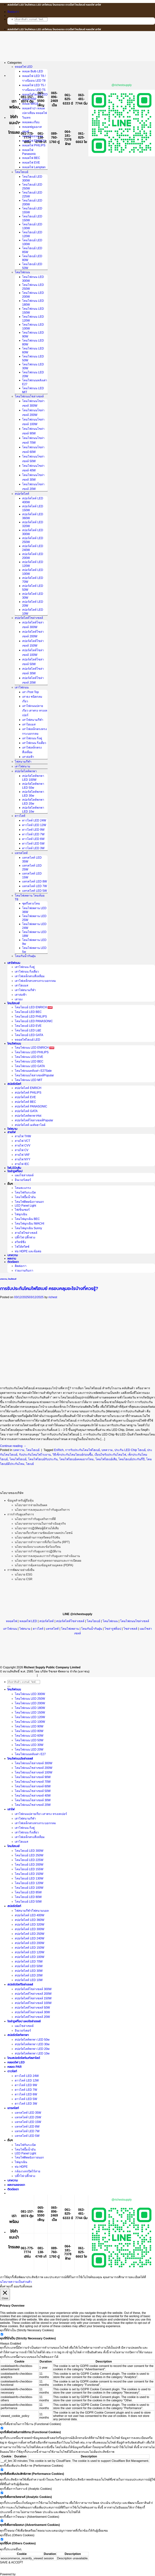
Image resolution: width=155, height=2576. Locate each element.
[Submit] (16, 23)
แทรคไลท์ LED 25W (28, 2117)
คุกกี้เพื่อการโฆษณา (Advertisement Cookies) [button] (29, 2516)
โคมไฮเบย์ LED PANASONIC (34, 1021)
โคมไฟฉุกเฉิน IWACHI (29, 1223)
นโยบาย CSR (23, 1579)
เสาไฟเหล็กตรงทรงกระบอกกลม (35, 980)
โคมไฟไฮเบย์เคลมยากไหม (76, 1459)
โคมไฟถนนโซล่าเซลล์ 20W (33, 1804)
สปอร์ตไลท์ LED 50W (29, 1966)
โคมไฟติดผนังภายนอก (29, 1201)
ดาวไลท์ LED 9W (33, 829)
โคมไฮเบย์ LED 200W (29, 1864)
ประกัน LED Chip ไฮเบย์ (129, 1450)
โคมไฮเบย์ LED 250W (29, 1855)
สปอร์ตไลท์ (22, 493)
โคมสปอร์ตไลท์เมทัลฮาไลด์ (23, 2057)
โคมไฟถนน (22, 272)
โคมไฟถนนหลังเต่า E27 (30, 1070)
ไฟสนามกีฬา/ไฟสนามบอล (32, 1910)
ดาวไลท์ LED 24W (34, 820)
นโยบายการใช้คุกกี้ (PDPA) (49, 1676)
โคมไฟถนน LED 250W (30, 1698)
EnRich (59, 1450)
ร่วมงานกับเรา (24, 1270)
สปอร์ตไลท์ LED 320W (29, 1924)
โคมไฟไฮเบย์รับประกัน (43, 1459)
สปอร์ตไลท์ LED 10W (29, 1980)
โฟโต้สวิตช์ (22, 1246)
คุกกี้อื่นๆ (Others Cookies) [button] (17, 2535)
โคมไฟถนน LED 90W (29, 1726)
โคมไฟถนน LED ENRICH (32, 1047)
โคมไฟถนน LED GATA (30, 1066)
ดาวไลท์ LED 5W (33, 843)
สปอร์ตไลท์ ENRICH (28, 1087)
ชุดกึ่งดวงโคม (31, 903)
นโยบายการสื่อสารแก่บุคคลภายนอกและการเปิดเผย (48, 1560)
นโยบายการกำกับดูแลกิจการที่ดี (35, 1519)
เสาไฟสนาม (22, 766)
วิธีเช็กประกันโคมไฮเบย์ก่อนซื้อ (72, 1454)
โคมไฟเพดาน (70, 1628)
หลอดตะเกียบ (30, 122)
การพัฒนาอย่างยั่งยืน (20, 1569)
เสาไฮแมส (29, 724)
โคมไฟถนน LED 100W (30, 1721)
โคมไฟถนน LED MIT (28, 1080)
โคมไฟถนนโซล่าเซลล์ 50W (33, 1791)
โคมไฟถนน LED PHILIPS (32, 1052)
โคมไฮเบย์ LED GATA (29, 1035)
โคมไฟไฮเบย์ (17, 1459)
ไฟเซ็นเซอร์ (22, 1209)
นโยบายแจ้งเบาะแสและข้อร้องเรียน (38, 1546)
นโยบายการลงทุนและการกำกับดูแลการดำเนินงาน (47, 1556)
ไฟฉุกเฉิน (21, 1214)
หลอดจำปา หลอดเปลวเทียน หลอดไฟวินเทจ (34, 113)
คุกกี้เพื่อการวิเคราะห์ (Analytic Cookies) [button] (26, 2488)
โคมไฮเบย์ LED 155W (29, 1869)
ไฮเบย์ (30, 1463)
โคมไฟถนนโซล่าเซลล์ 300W (33, 1763)
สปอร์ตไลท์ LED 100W (29, 1956)
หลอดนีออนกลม (32, 136)
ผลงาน (11, 1258)
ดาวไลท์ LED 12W (34, 825)
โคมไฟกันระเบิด (25, 1192)
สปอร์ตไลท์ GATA (26, 1111)
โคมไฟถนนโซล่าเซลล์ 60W (33, 1786)
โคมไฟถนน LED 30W (29, 1744)
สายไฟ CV (21, 1150)
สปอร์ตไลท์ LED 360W (29, 1919)
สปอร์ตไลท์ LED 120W (29, 1952)
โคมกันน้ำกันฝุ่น (25, 956)
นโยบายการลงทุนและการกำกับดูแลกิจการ (42, 1509)
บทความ (12, 1255)
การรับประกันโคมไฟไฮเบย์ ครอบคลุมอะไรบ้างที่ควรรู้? (49, 1288)
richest (52, 1297)
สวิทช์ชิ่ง (20, 1242)
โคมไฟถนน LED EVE (29, 1056)
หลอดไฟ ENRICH (33, 140)
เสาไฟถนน (22, 687)
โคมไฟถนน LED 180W (30, 1707)
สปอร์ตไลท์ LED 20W (29, 1975)
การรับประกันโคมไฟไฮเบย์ (82, 1450)
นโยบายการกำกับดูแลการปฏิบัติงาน (38, 1551)
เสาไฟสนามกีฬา (32, 719)
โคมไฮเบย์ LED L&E (28, 1030)
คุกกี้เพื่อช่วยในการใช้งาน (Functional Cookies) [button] (30, 2424)
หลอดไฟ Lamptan (34, 167)
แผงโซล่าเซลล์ (24, 1175)
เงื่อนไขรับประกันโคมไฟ (110, 1454)
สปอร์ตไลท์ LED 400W (29, 1915)
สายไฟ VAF (22, 1154)
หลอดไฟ (11, 1621)
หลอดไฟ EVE (31, 162)
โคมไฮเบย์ (21, 172)
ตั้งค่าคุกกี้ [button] (6, 2286)
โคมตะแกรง (23, 1187)
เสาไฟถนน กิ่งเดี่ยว (34, 742)
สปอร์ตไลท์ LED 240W (29, 1938)
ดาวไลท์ (20, 815)
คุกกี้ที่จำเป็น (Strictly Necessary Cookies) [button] (27, 2330)
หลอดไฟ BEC (31, 157)
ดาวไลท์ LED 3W (33, 848)
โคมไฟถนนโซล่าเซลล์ (29, 396)
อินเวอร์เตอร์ (23, 1179)
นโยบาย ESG (23, 1574)
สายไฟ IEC (22, 1164)
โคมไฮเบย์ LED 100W (29, 1887)
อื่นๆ (10, 1183)
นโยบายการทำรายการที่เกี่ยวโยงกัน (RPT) (42, 1542)
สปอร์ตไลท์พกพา (26, 771)
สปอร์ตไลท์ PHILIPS (28, 1092)
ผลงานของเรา (16, 2184)
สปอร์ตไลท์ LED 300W (29, 1929)
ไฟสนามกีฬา (23, 761)
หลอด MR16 (30, 103)
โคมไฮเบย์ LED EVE (28, 1025)
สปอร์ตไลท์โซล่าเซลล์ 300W (33, 1989)
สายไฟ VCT (22, 1140)
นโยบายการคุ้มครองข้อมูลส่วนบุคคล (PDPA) (44, 1565)
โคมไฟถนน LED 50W (29, 1740)
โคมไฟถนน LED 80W (29, 1731)
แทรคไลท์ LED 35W (28, 2112)
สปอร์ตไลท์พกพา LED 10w (32, 2053)
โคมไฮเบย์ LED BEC (28, 1011)
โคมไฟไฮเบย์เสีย (106, 1459)
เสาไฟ (11, 1809)
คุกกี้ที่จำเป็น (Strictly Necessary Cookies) (28, 2338)
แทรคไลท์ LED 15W (28, 2121)
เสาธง (19, 999)
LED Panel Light (25, 1205)
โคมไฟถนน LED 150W (30, 1712)
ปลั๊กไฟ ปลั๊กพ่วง (25, 1237)
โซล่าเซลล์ (130, 1628)
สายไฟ (11, 1132)
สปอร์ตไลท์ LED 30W (29, 1970)
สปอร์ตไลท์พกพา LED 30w (32, 2044)
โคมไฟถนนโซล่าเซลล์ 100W (33, 1772)
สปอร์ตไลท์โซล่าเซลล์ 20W (32, 2016)
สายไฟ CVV (22, 1145)
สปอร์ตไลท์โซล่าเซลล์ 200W (33, 1993)
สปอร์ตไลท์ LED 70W (29, 1961)
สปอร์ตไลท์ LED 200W (29, 1943)
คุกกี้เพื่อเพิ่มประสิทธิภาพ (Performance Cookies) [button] (31, 2465)
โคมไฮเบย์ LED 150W (29, 1873)
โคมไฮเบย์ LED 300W (29, 1850)
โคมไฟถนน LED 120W (30, 1717)
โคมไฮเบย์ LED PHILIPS (31, 1016)
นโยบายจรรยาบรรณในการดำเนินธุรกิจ (40, 1523)
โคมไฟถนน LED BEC (29, 1061)
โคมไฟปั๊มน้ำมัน (25, 1197)
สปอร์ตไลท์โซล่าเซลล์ (29, 617)
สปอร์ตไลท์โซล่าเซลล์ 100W (33, 2003)
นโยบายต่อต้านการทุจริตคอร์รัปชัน (37, 1537)
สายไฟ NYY (22, 1159)
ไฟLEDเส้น (14, 1167)
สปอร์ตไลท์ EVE (25, 1097)
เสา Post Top (30, 692)
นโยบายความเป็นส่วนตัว (16, 2281)
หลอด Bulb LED (32, 71)
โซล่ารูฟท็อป (15, 1171)
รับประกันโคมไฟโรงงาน (35, 1454)
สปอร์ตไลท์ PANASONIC (31, 1106)
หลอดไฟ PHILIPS (33, 145)
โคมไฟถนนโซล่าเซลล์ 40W (33, 1795)
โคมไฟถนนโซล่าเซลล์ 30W (33, 1800)
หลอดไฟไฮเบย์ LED (35, 94)
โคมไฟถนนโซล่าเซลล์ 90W (33, 1777)
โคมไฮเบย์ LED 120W (29, 1883)
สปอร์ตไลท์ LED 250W (29, 1933)
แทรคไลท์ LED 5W (34, 890)
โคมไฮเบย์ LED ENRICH (31, 1007)
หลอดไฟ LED (23, 66)
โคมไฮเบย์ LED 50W (28, 1901)
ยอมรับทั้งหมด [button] (23, 2286)
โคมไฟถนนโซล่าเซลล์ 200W (33, 1767)
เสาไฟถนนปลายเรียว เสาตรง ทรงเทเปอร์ (34, 710)
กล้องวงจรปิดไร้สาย (27, 2171)
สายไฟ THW (23, 1136)
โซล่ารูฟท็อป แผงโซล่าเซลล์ (24, 2021)
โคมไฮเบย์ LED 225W (29, 1860)
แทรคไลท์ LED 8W (34, 881)
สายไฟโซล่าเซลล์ (26, 1232)
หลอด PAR (29, 99)
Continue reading (13, 1445)
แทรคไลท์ (21, 853)
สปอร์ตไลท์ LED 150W (29, 1947)
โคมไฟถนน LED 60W (29, 1735)
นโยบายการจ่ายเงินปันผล (31, 1505)
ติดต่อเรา (13, 1261)
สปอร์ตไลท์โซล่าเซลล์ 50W (32, 2007)
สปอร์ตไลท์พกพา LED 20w (32, 2048)
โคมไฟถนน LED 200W (30, 1703)
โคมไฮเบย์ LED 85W (28, 1892)
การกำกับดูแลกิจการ (20, 1514)
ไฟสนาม (12, 1128)
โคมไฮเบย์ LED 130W (29, 1878)
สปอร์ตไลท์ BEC (25, 1101)
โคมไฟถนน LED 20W (29, 1749)
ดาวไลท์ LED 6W (33, 838)
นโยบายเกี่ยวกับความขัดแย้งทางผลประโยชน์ (44, 1532)
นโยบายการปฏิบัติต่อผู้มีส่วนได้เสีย (37, 1528)
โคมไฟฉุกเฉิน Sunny (28, 1228)
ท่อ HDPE (21, 2166)
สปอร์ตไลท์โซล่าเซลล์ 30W (32, 2012)
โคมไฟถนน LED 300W (30, 1694)
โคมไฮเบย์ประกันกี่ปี (131, 1459)
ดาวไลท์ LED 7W (33, 834)
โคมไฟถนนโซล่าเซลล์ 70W (33, 1781)
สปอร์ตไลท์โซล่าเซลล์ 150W (33, 1998)
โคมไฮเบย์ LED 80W (28, 1897)
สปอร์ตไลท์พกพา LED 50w (32, 2039)
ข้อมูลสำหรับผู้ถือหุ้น (20, 1500)
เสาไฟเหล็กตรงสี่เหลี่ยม (30, 976)
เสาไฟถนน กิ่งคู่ (32, 738)
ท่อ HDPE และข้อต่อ (28, 1251)
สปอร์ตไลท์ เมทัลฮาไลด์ (30, 1124)
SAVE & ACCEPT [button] (11, 2562)
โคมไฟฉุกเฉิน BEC (27, 1218)
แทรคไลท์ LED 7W (34, 886)
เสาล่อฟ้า (28, 756)
